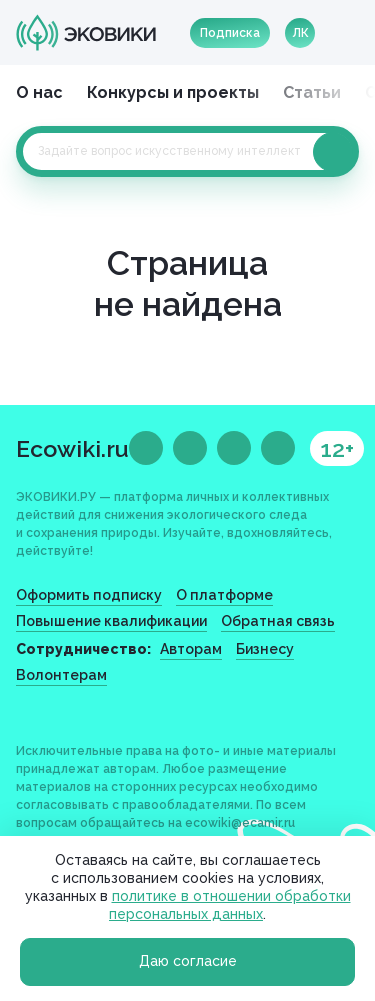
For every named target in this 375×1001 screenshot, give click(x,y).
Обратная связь (278, 621)
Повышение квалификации (111, 621)
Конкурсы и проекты (173, 92)
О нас (39, 92)
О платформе (224, 595)
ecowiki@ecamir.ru (240, 823)
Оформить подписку (89, 595)
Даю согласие (188, 961)
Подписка (230, 33)
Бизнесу (265, 649)
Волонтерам (61, 675)
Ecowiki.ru (72, 448)
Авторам (191, 649)
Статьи (312, 92)
